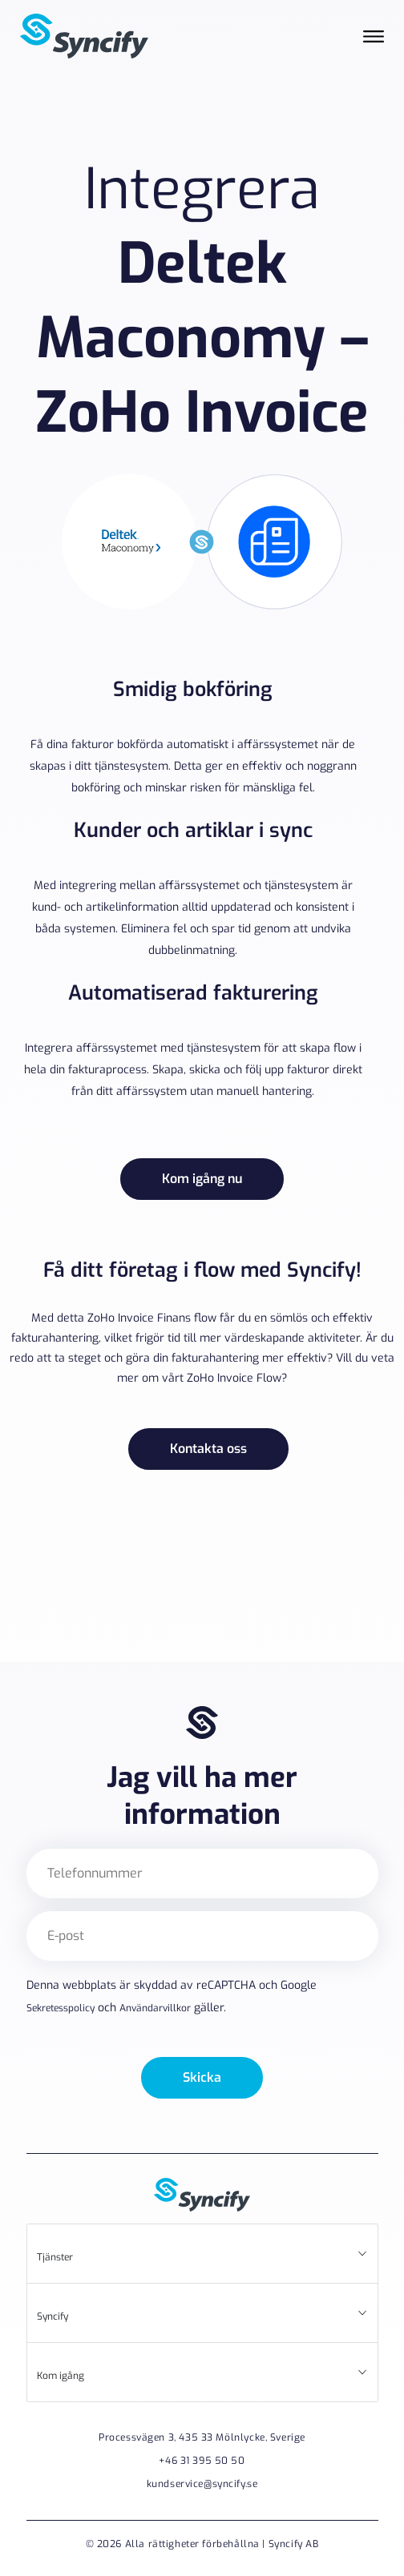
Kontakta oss (208, 1448)
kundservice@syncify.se (202, 2483)
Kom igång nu (202, 1178)
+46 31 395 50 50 (201, 2460)
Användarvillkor (155, 2008)
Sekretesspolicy (60, 2008)
